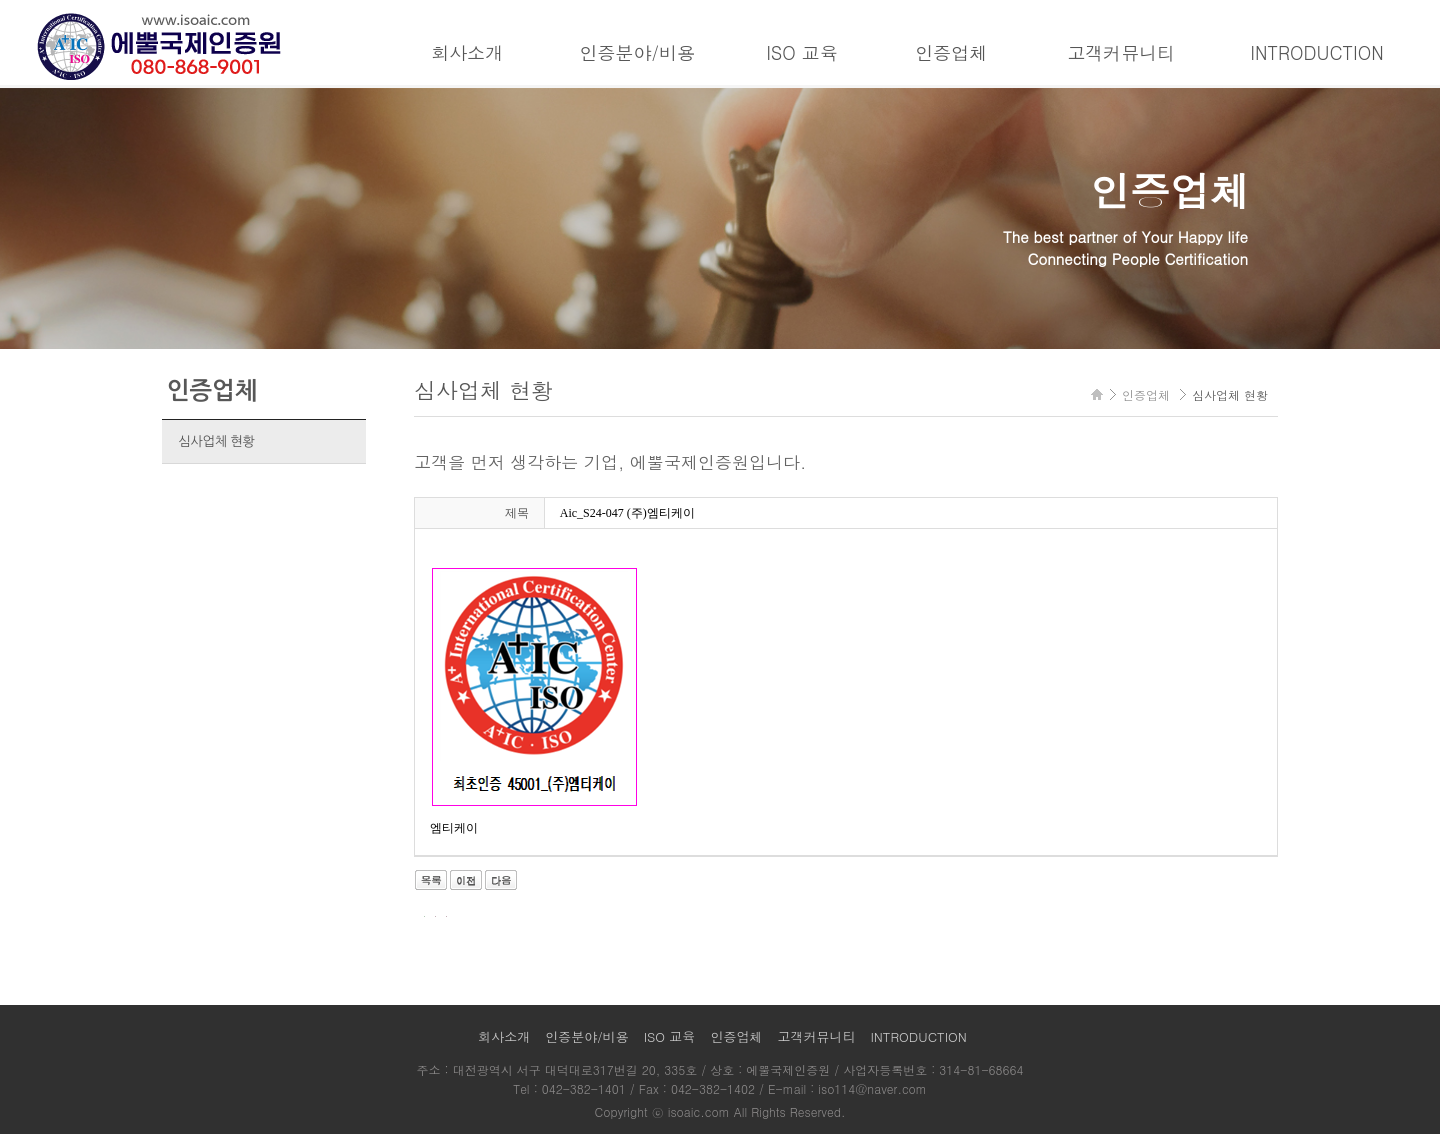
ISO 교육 (802, 52)
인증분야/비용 (637, 52)
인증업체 (951, 52)
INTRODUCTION (1316, 52)
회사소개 (467, 52)
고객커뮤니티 (1121, 52)
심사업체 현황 (216, 441)
